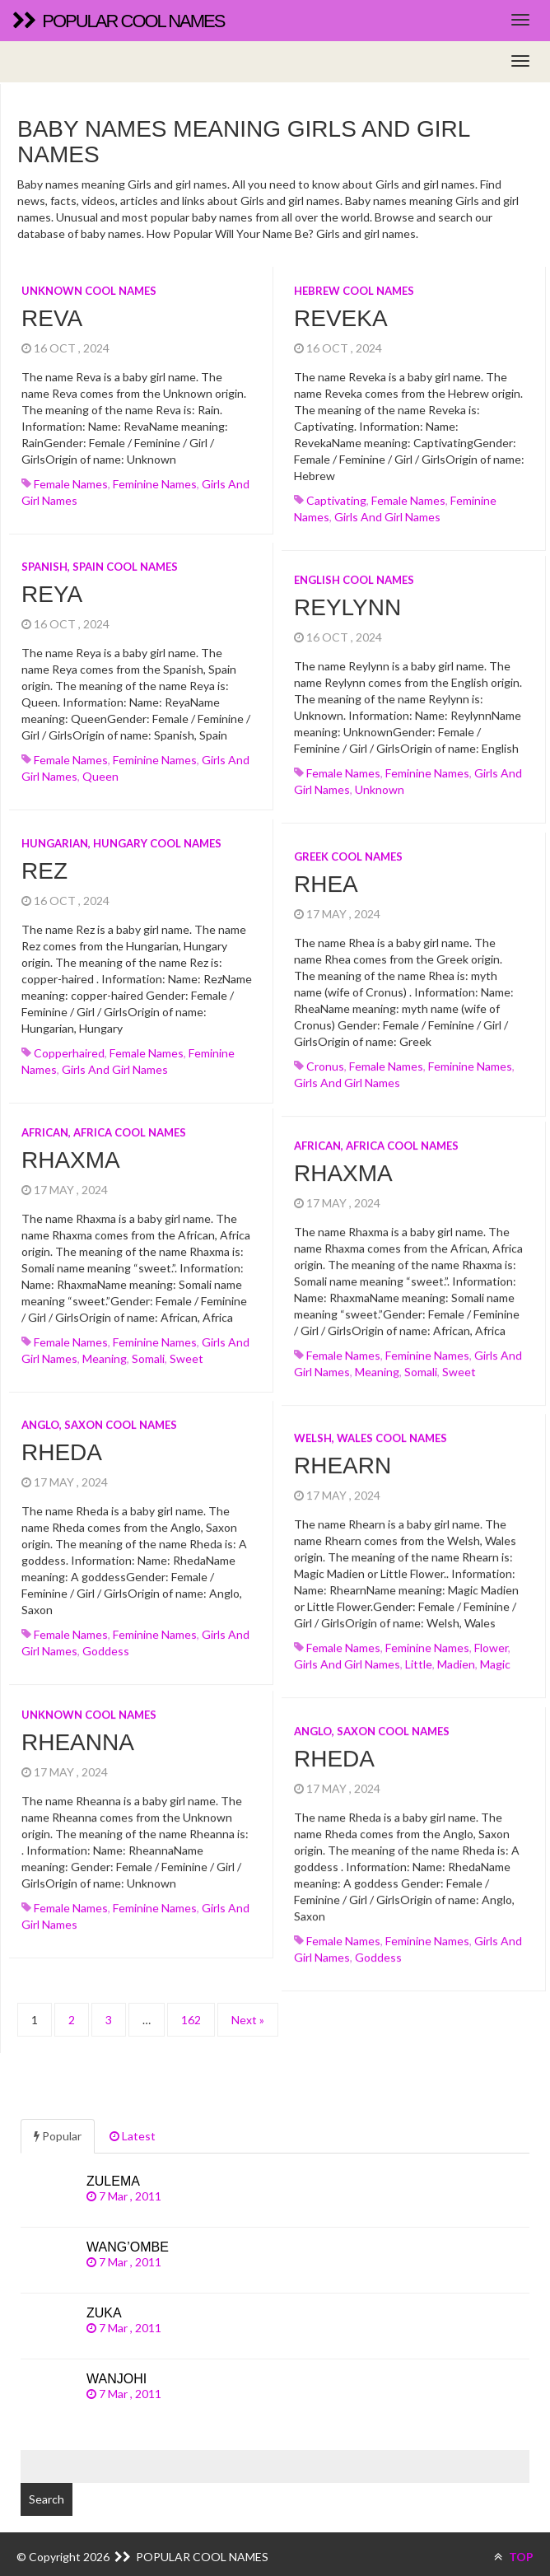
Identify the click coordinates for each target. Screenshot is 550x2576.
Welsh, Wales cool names (370, 1427)
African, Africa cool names (103, 1127)
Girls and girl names (387, 517)
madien (456, 1654)
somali (148, 1353)
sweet (186, 1353)
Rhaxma (70, 1155)
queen (100, 776)
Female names (71, 484)
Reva (51, 318)
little (418, 1654)
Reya (51, 594)
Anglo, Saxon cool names (99, 1419)
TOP (514, 2543)
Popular (58, 2122)
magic (495, 1654)
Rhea (326, 879)
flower (491, 1638)
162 (191, 2006)
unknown (379, 784)
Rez (44, 871)
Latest (133, 2122)
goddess (105, 1646)
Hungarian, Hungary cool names (121, 843)
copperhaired (69, 1053)
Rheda (61, 1447)
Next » (247, 2006)
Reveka (341, 318)
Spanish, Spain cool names (99, 566)
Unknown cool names (88, 290)
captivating (336, 500)
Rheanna (77, 1732)
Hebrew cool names (354, 290)
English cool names (354, 574)
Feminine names (155, 484)
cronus (325, 1061)
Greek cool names (348, 851)
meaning (104, 1353)
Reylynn (347, 602)
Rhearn (342, 1455)
